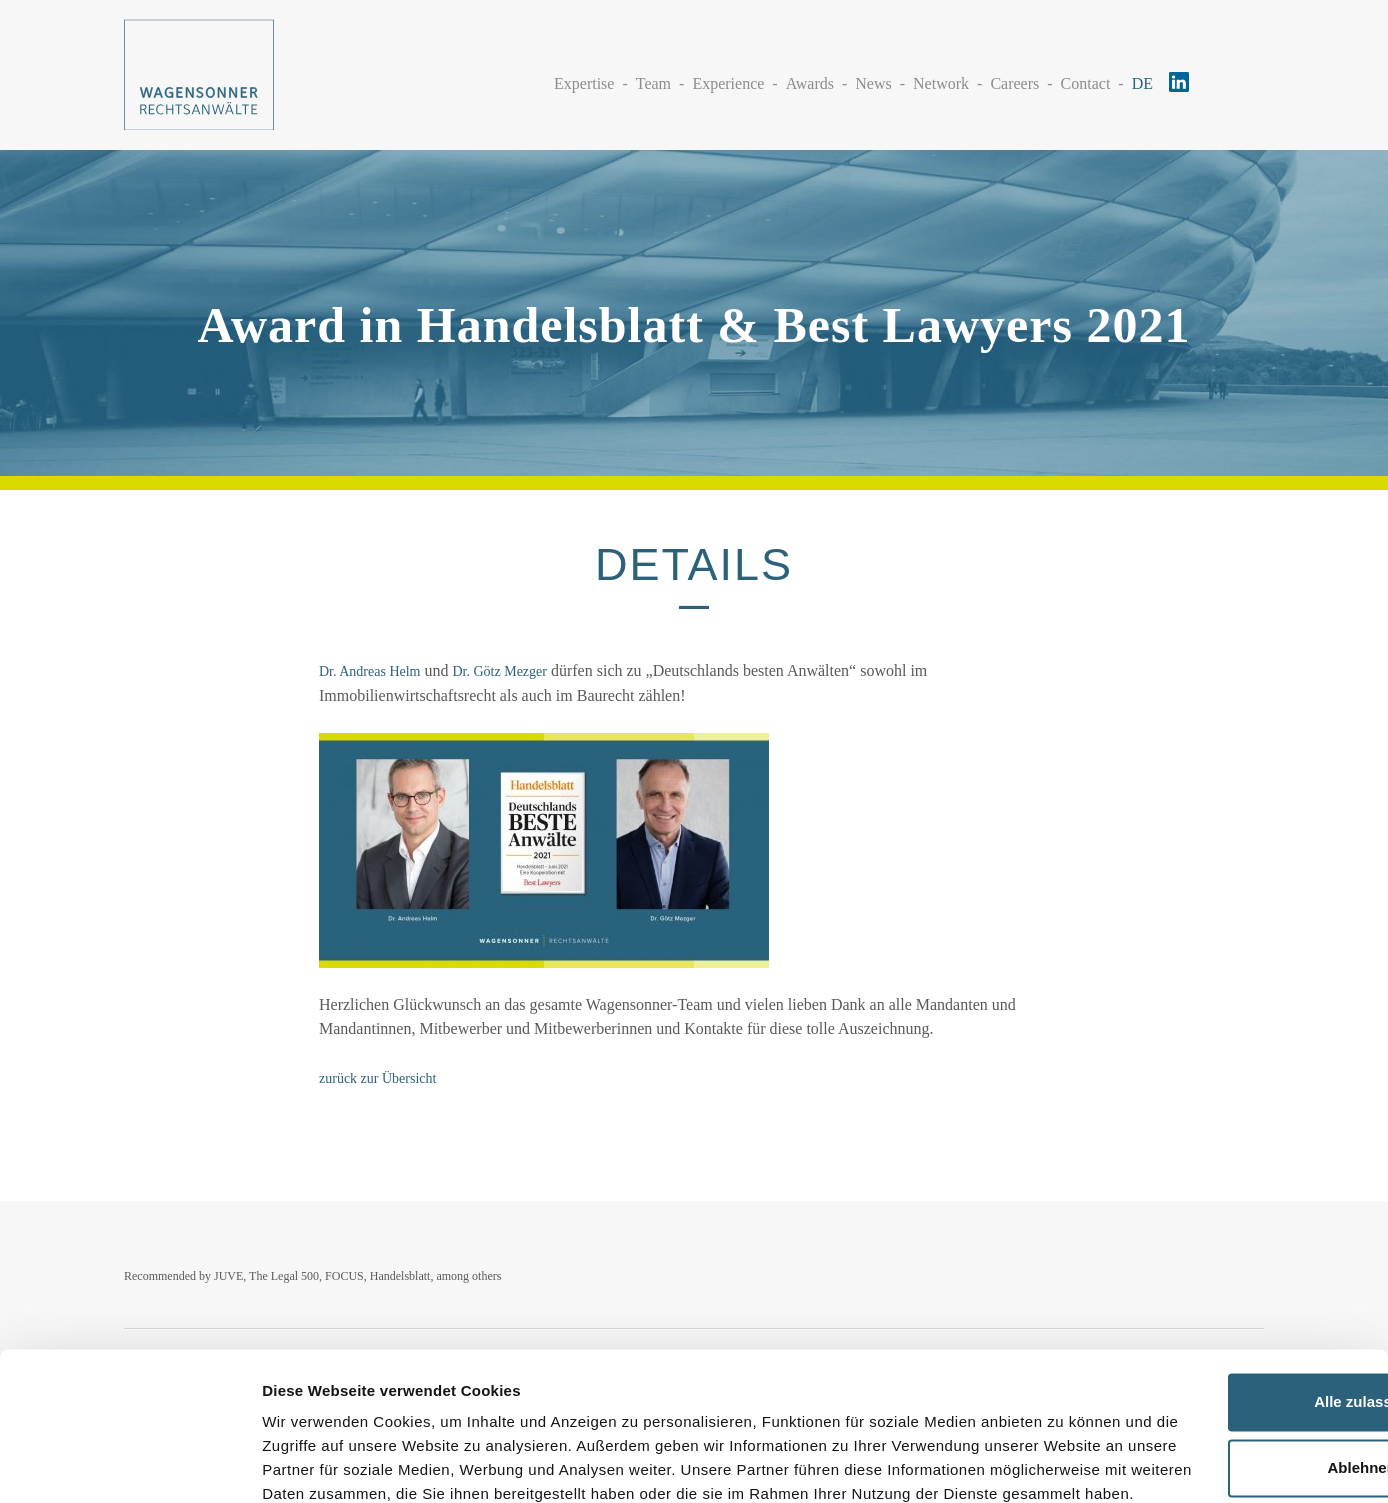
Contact (1086, 82)
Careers (1014, 82)
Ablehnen (1221, 1357)
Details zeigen (312, 1463)
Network (941, 82)
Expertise (584, 82)
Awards (810, 82)
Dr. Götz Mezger (499, 671)
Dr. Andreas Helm (369, 671)
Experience (728, 82)
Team (653, 82)
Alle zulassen (1220, 1292)
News (873, 82)
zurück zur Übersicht (377, 1078)
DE (1142, 82)
